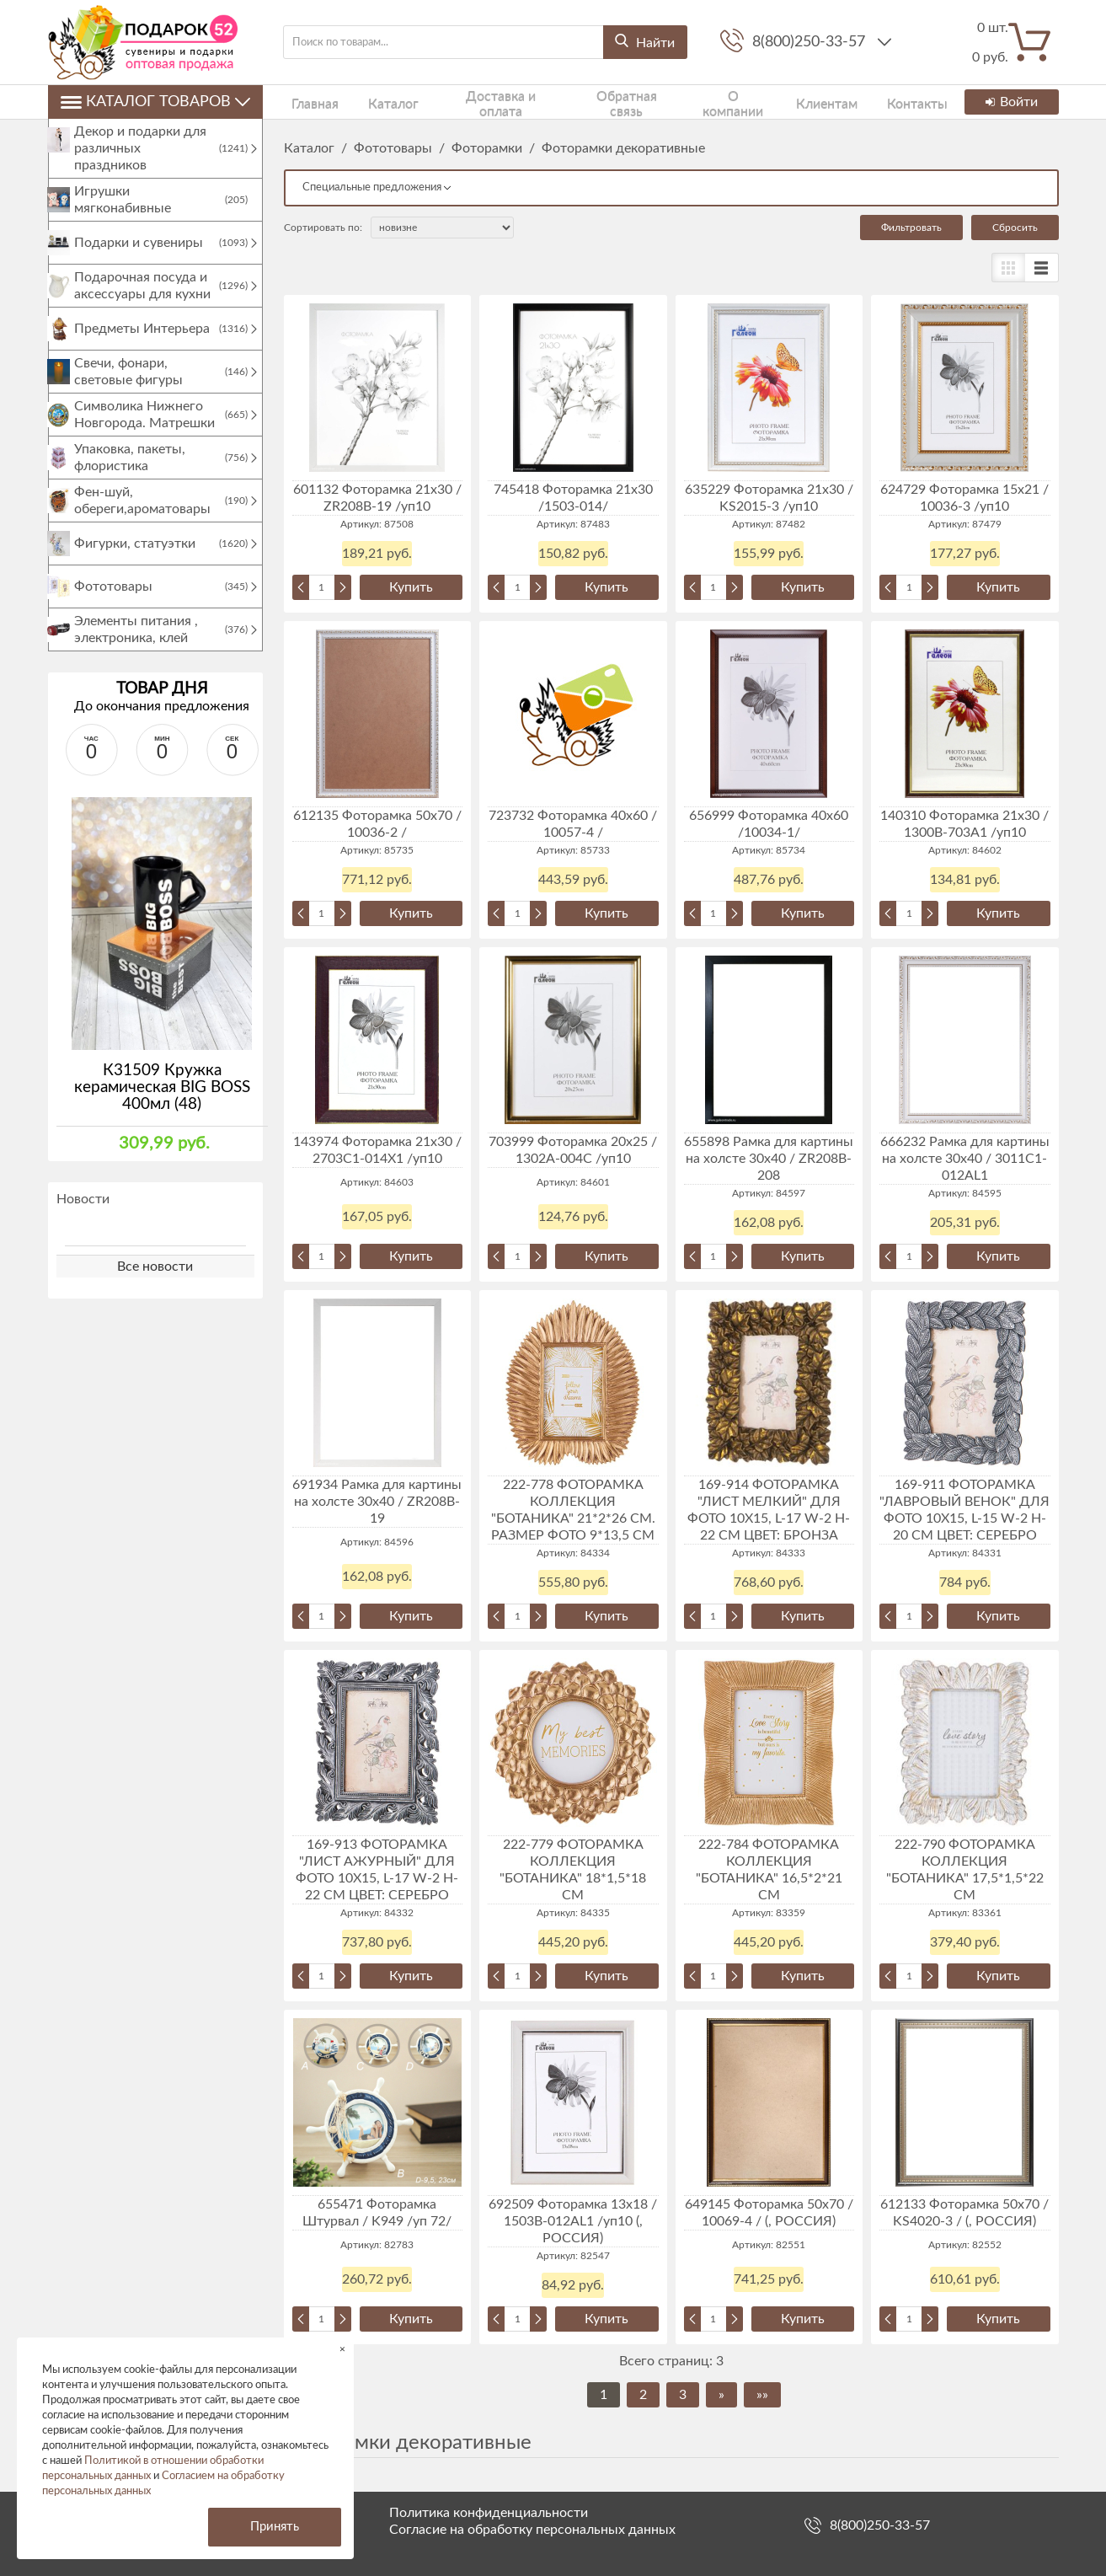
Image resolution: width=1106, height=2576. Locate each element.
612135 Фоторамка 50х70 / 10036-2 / (377, 824)
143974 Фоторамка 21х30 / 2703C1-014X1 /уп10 (377, 1150)
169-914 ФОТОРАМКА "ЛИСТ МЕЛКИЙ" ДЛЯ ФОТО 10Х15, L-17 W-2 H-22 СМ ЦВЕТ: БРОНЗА (768, 1510)
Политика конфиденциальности (488, 2513)
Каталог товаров (155, 102)
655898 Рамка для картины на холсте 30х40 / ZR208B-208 (768, 1158)
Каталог (370, 101)
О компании (691, 101)
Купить (411, 587)
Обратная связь (590, 101)
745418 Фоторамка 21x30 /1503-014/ (573, 498)
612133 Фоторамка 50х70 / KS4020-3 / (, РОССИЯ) (964, 2213)
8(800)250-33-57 (810, 42)
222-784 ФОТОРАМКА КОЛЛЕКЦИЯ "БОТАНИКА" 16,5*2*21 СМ (769, 1870)
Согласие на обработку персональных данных (532, 2529)
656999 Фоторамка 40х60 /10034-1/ (768, 824)
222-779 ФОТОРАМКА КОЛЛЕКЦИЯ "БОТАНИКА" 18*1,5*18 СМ (573, 1870)
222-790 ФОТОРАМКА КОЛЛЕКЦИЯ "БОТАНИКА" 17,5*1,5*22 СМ (965, 1870)
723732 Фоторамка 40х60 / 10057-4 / (573, 824)
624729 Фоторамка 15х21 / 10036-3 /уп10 (964, 498)
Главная (305, 101)
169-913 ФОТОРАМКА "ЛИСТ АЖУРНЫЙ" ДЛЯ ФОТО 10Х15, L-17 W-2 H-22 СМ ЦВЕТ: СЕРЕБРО (377, 1870)
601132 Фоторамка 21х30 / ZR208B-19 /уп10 (377, 498)
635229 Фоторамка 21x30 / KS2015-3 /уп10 (769, 498)
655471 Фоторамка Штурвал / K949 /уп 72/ (376, 2213)
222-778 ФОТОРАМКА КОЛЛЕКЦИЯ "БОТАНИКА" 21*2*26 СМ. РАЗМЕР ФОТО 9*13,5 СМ (573, 1510)
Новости (83, 1216)
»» (762, 2395)
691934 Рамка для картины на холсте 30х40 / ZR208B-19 (377, 1501)
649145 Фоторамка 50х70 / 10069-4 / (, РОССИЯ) (769, 2213)
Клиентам (777, 101)
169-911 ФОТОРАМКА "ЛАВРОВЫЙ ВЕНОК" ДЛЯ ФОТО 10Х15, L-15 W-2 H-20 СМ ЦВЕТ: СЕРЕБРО (964, 1510)
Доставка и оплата (470, 101)
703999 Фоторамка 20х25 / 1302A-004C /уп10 (573, 1150)
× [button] (342, 2349)
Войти (1010, 102)
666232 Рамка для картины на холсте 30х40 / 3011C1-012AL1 (965, 1158)
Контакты (856, 101)
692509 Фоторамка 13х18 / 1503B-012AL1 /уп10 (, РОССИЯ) (573, 2221)
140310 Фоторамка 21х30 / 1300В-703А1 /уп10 (964, 824)
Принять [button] (274, 2526)
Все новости (155, 1283)
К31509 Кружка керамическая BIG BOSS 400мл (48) (162, 1104)
